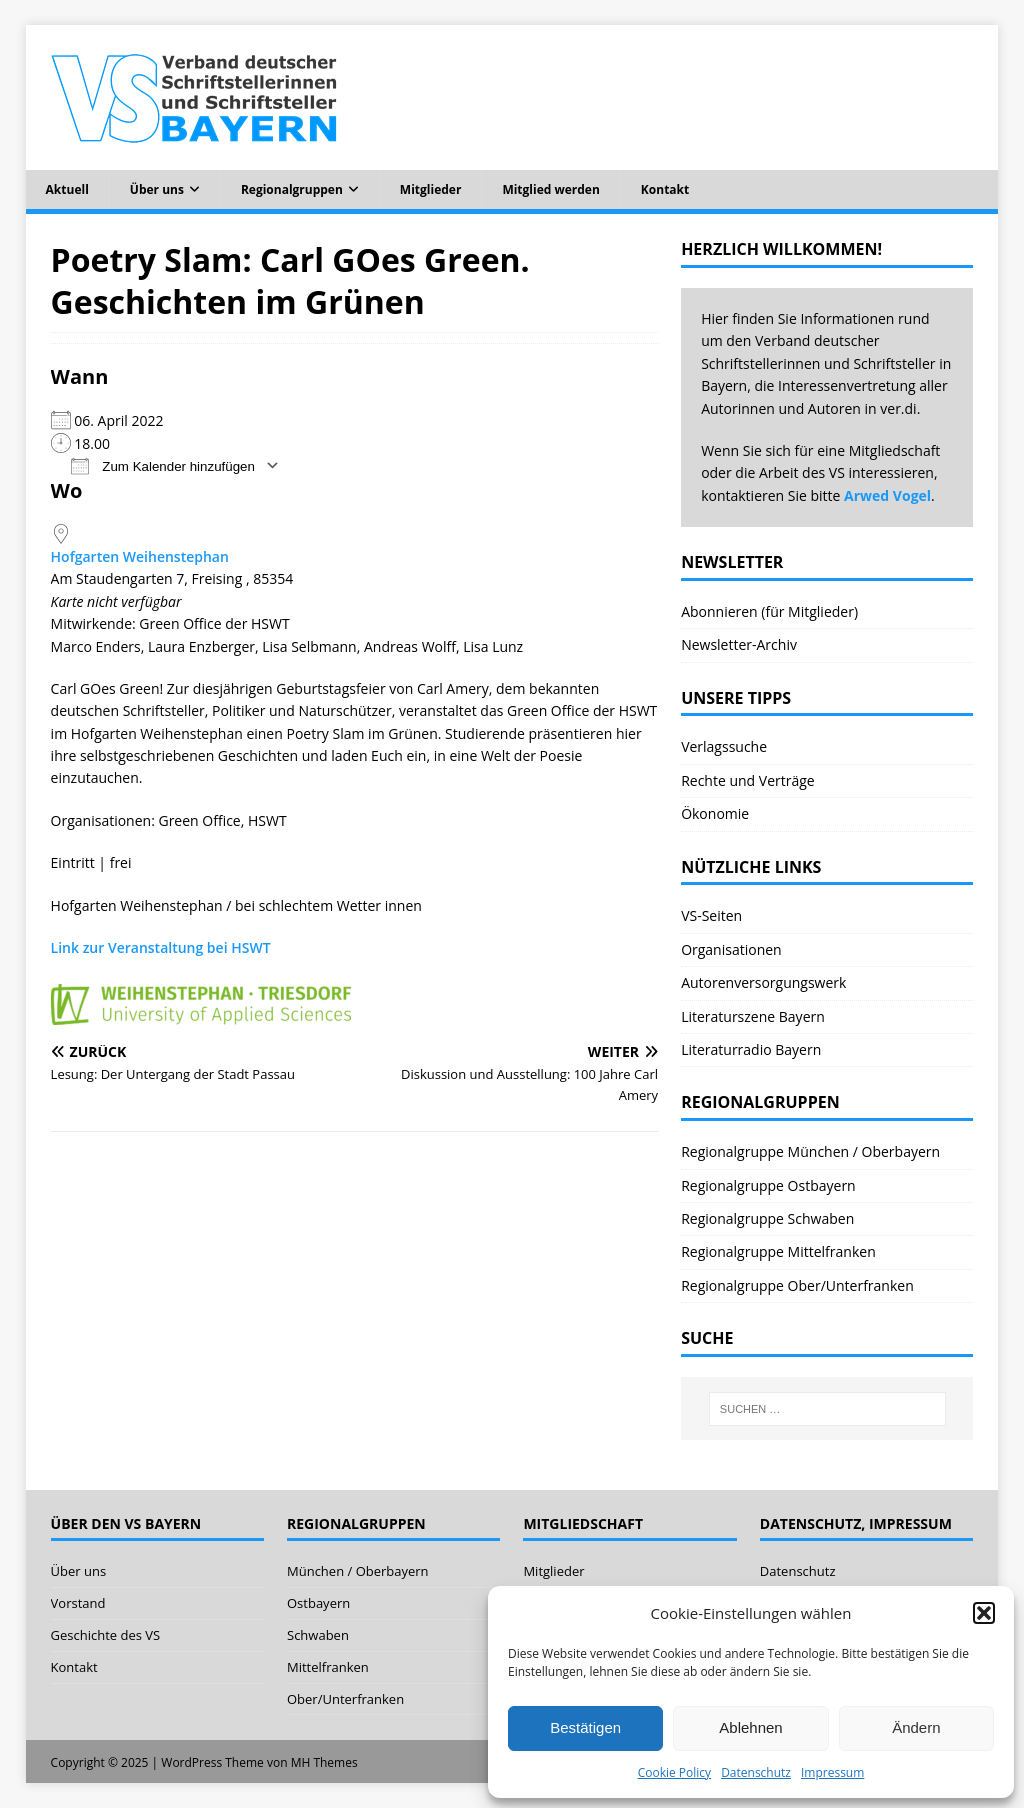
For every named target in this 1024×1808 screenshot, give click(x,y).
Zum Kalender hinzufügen (163, 465)
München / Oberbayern (358, 1571)
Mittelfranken (328, 1667)
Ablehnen (750, 1727)
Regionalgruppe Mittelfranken (778, 1251)
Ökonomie (715, 813)
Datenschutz (756, 1772)
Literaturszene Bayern (753, 1016)
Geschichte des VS (106, 1635)
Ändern (916, 1727)
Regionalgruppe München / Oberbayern (810, 1151)
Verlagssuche (724, 746)
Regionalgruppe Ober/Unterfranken (797, 1285)
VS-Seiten (711, 915)
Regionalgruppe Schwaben (767, 1218)
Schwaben (318, 1635)
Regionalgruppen (292, 189)
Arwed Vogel (887, 495)
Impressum (832, 1772)
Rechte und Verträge (748, 780)
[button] (984, 1613)
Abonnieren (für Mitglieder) (769, 611)
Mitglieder (431, 189)
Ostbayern (318, 1603)
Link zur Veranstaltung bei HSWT (161, 947)
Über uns (157, 189)
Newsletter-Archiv (739, 644)
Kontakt (665, 189)
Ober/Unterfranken (345, 1699)
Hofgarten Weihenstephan (140, 556)
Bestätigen (585, 1727)
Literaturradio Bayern (751, 1049)
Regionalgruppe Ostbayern (768, 1185)
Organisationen (731, 949)
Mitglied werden (550, 189)
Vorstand (78, 1603)
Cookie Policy (674, 1772)
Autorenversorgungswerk (763, 982)
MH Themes (324, 1762)
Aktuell (67, 189)
